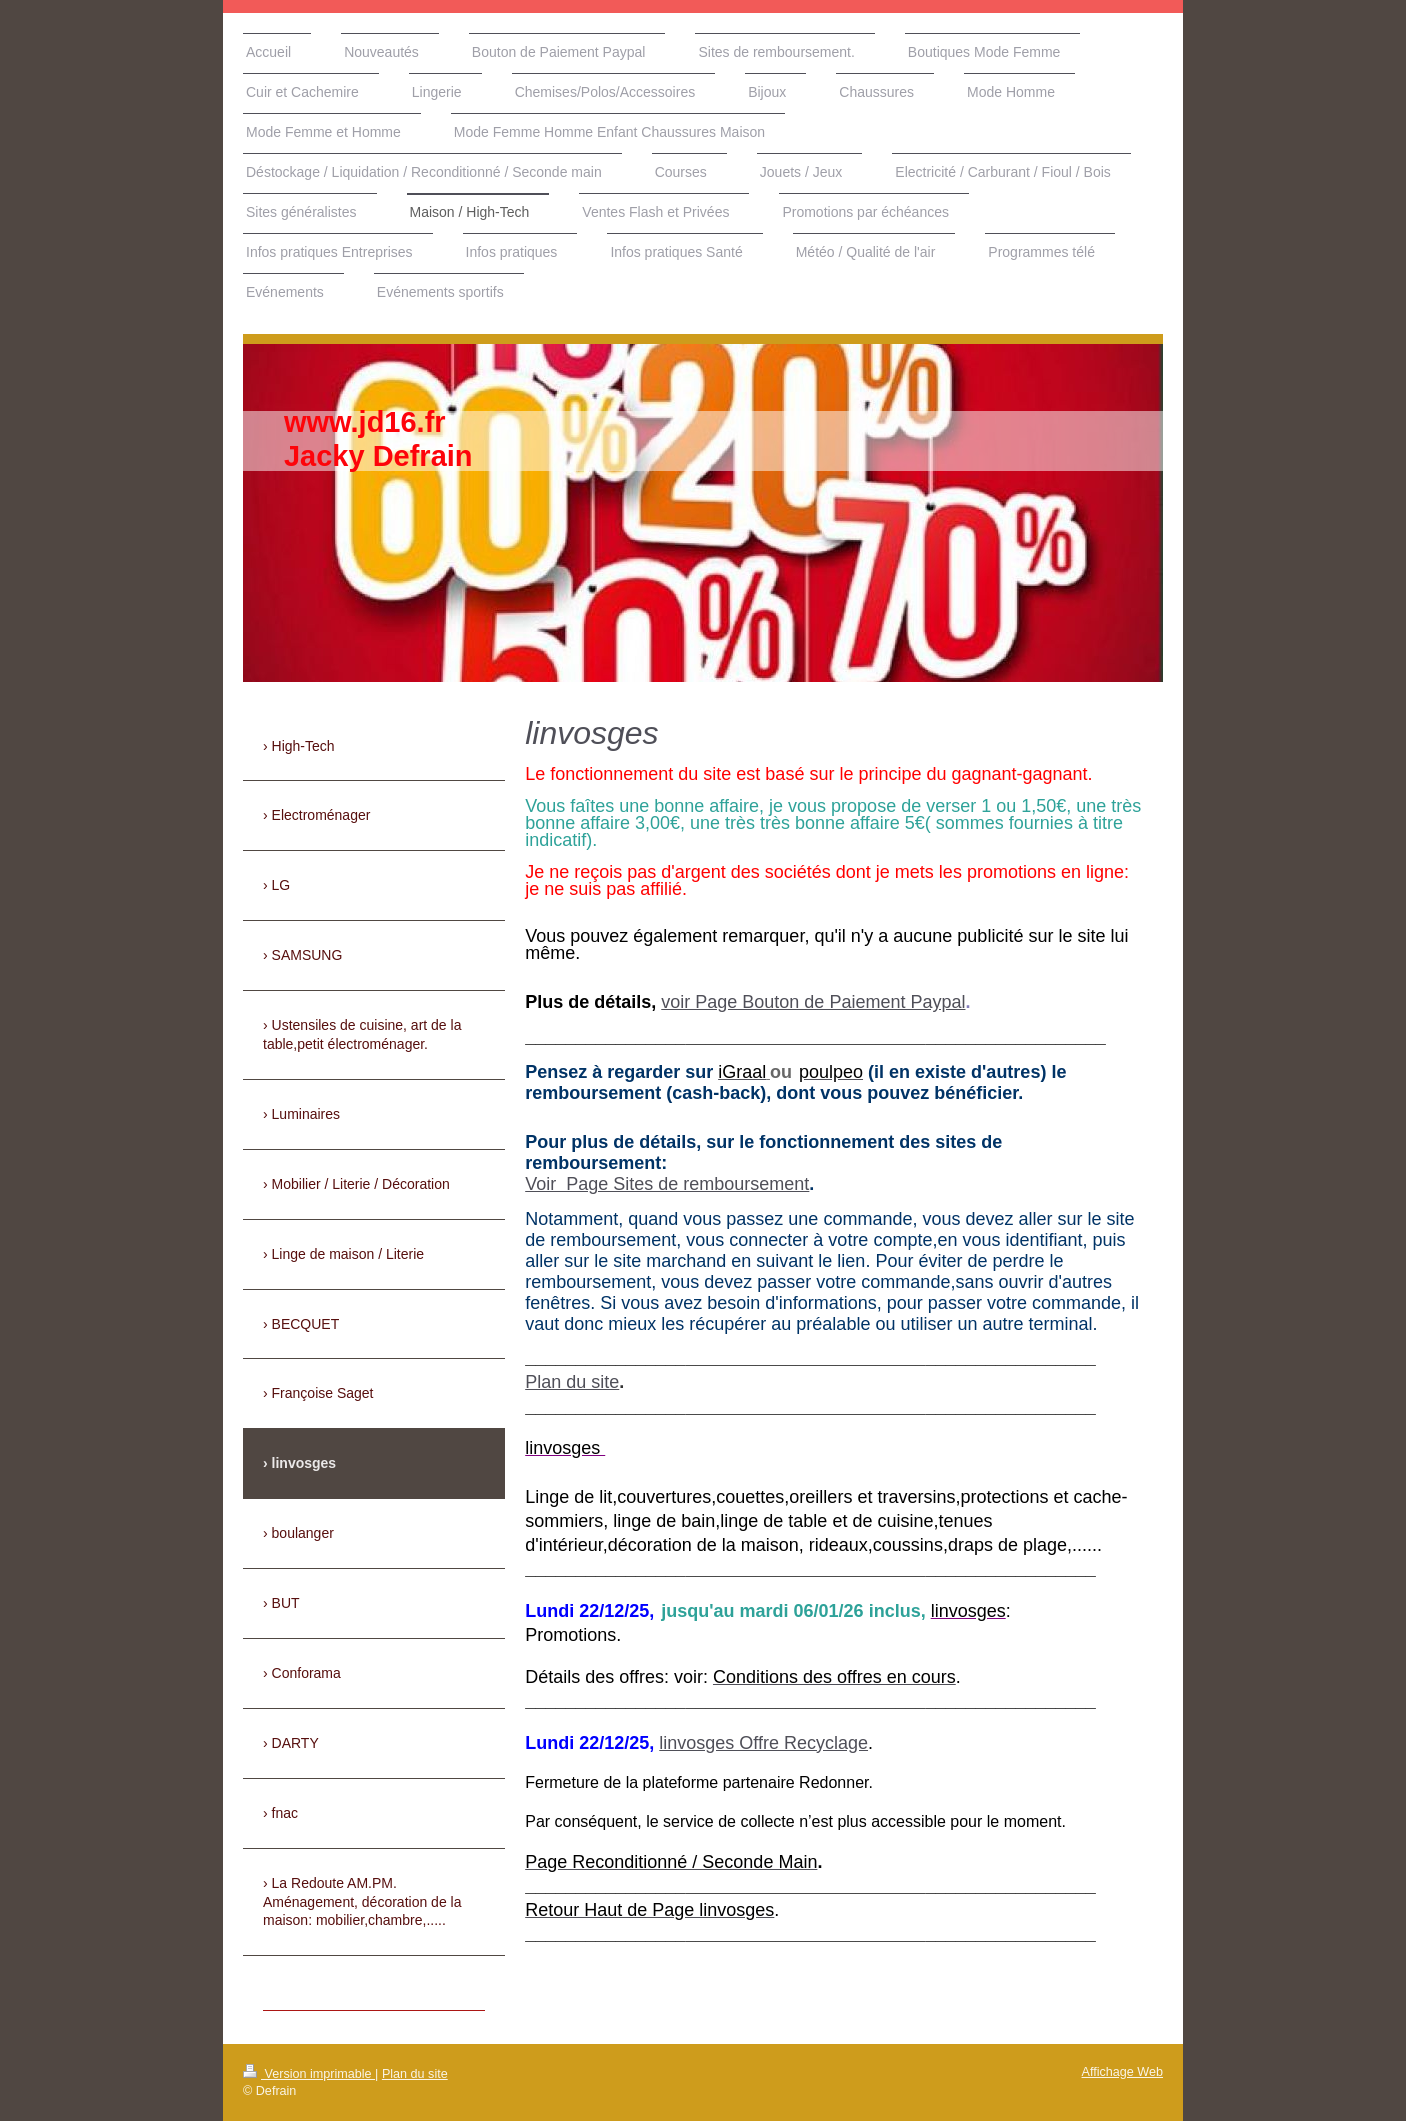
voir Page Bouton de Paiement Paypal (813, 1002)
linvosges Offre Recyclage (763, 1743)
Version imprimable (309, 2074)
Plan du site (572, 1382)
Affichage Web (1122, 2072)
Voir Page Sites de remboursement (667, 1184)
